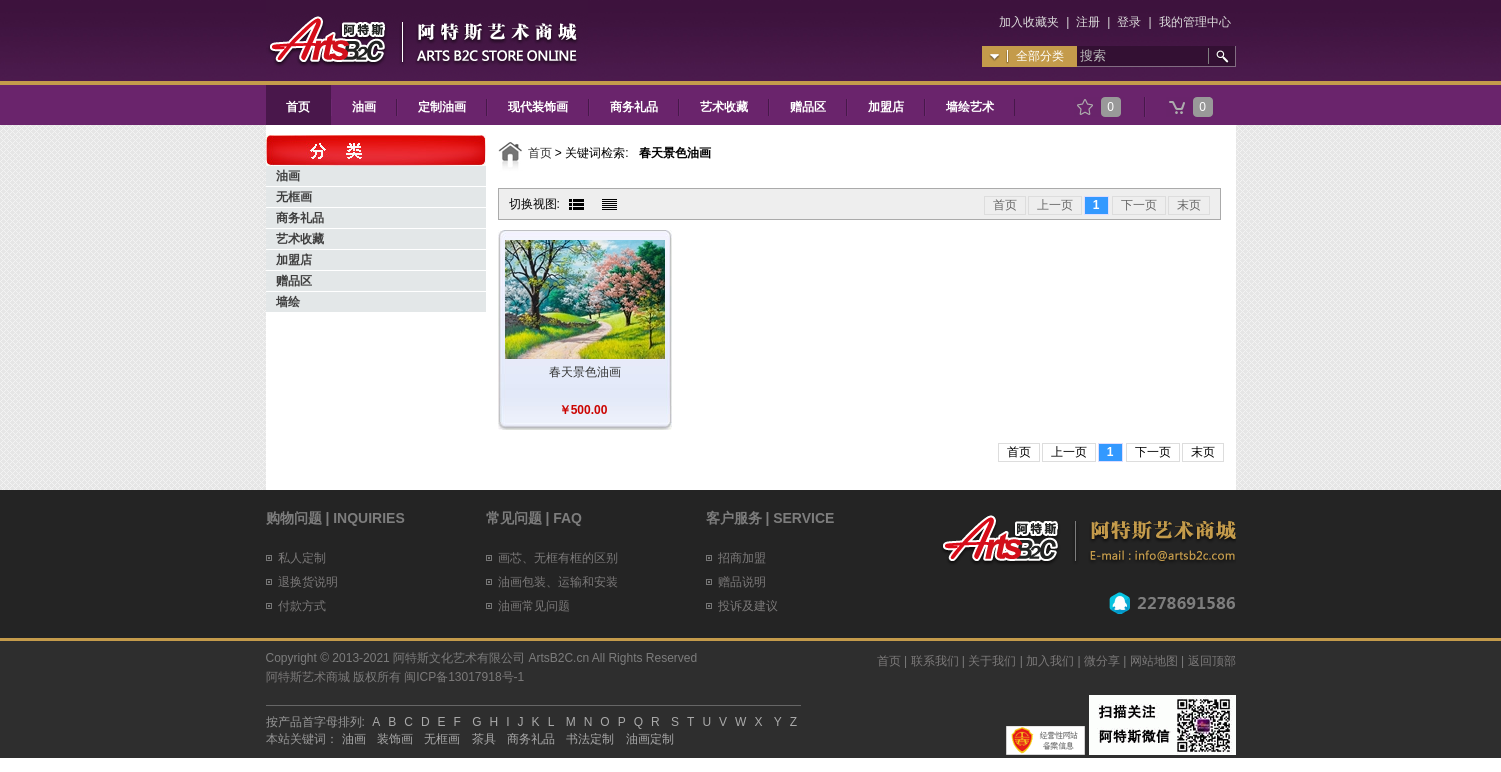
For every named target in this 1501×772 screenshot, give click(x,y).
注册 (1088, 22)
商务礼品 (634, 107)
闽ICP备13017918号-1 (464, 677)
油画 (364, 107)
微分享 (1102, 661)
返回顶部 (1212, 661)
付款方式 (302, 606)
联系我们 (935, 661)
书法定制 (590, 739)
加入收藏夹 (1029, 22)
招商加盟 (742, 558)
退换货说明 (308, 582)
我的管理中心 (1195, 22)
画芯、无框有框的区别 (558, 558)
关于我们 (992, 661)
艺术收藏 (724, 107)
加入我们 (1050, 661)
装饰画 (395, 739)
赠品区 (808, 107)
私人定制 (302, 558)
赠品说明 (742, 582)
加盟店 (886, 107)
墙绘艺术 (970, 107)
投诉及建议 (748, 606)
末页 (1189, 205)
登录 (1129, 22)
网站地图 (1154, 661)
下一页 (1139, 205)
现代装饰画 (538, 107)
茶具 (484, 739)
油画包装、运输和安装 (558, 582)
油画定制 (650, 739)
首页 (298, 107)
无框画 (294, 197)
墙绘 (288, 302)
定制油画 (442, 107)
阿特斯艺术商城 (308, 677)
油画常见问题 (534, 606)
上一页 (1055, 205)
